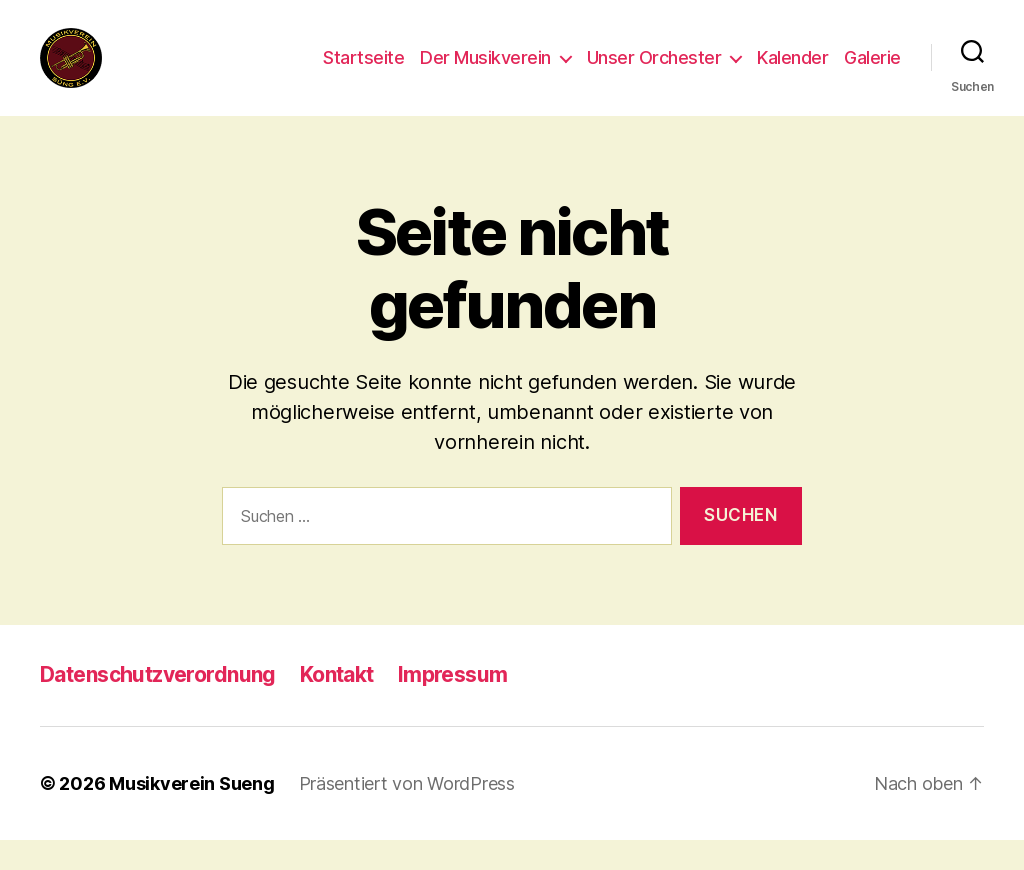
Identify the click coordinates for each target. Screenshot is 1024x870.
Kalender (792, 72)
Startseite (363, 72)
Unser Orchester (654, 72)
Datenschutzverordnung (158, 704)
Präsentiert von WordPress (407, 813)
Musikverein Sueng (191, 813)
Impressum (453, 704)
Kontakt (337, 704)
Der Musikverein (485, 72)
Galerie (872, 72)
